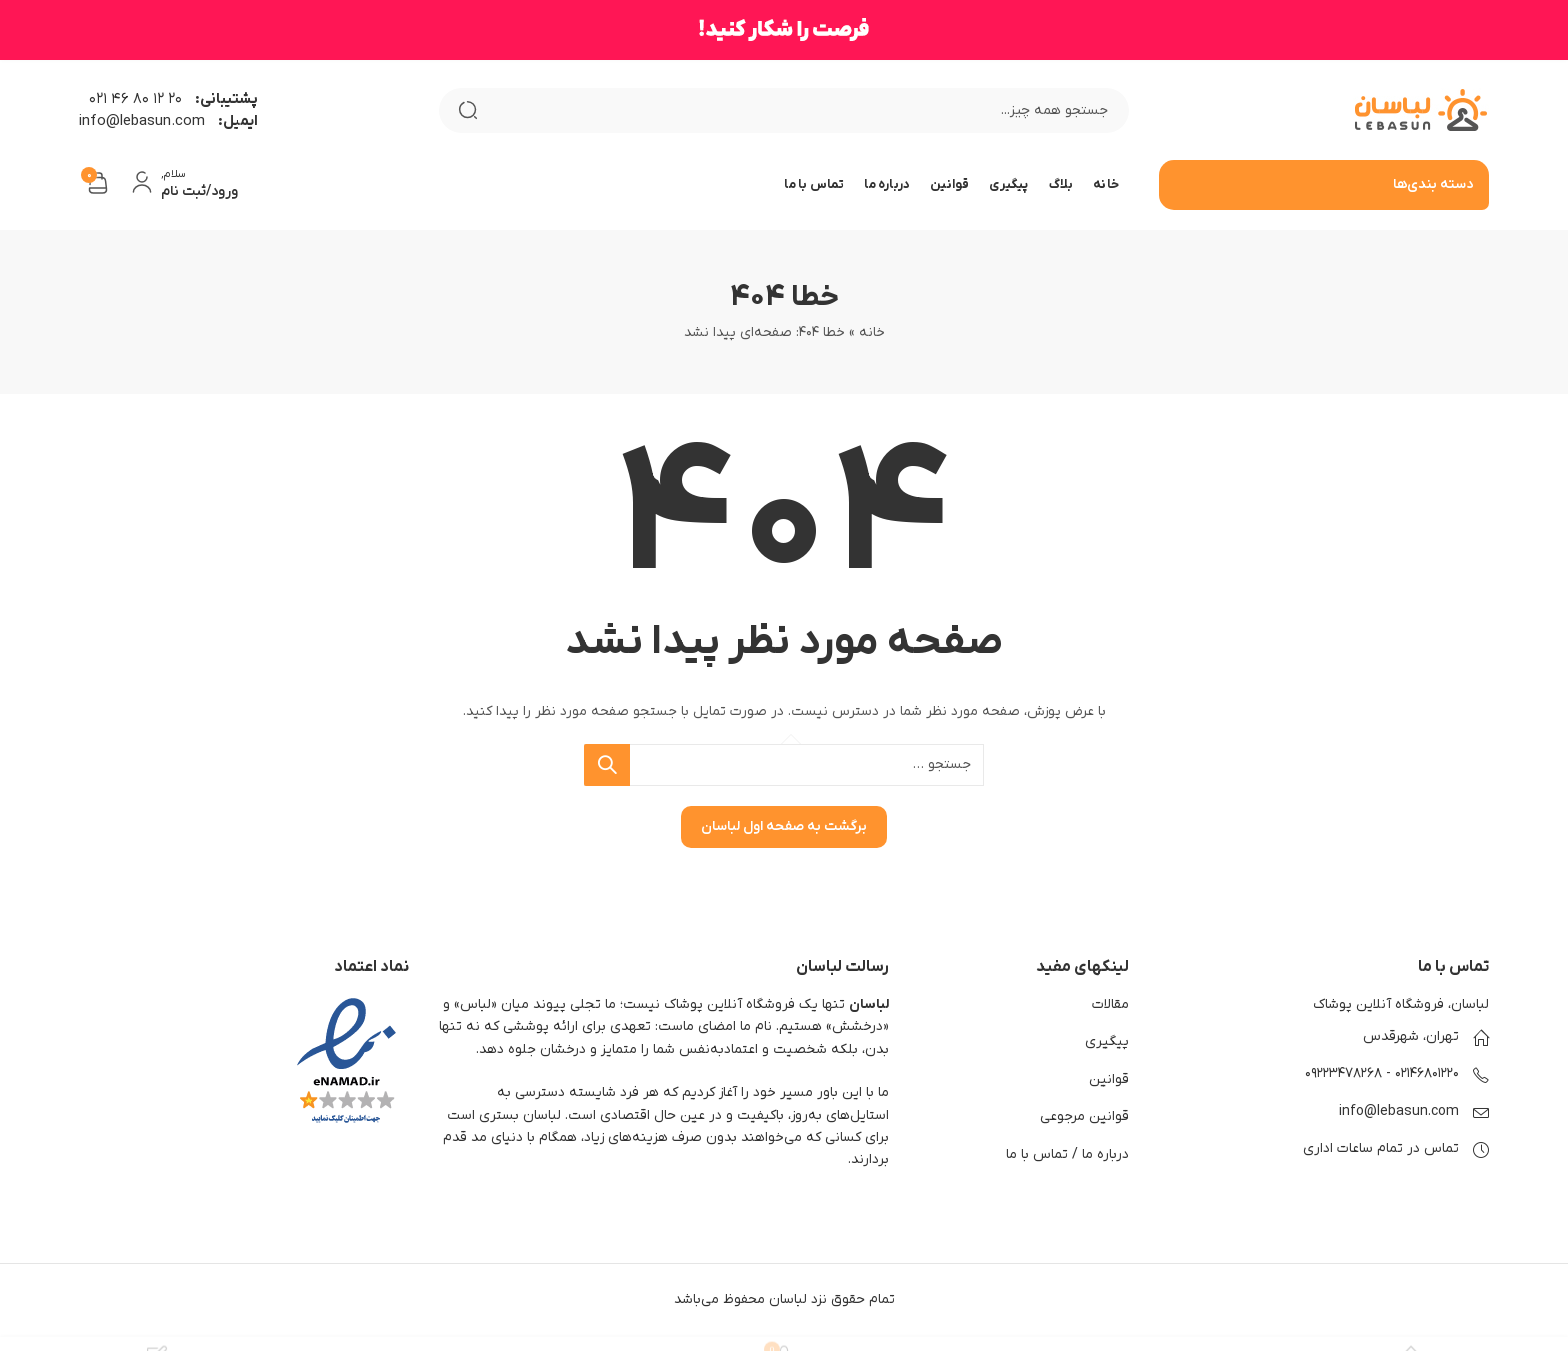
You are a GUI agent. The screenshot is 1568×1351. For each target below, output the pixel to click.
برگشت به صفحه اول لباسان (784, 826)
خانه (872, 332)
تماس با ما (1037, 1154)
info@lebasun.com (1399, 1111)
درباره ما (1105, 1154)
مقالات (1110, 1004)
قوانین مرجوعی (1084, 1116)
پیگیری (1107, 1041)
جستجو (468, 110)
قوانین (1109, 1079)
